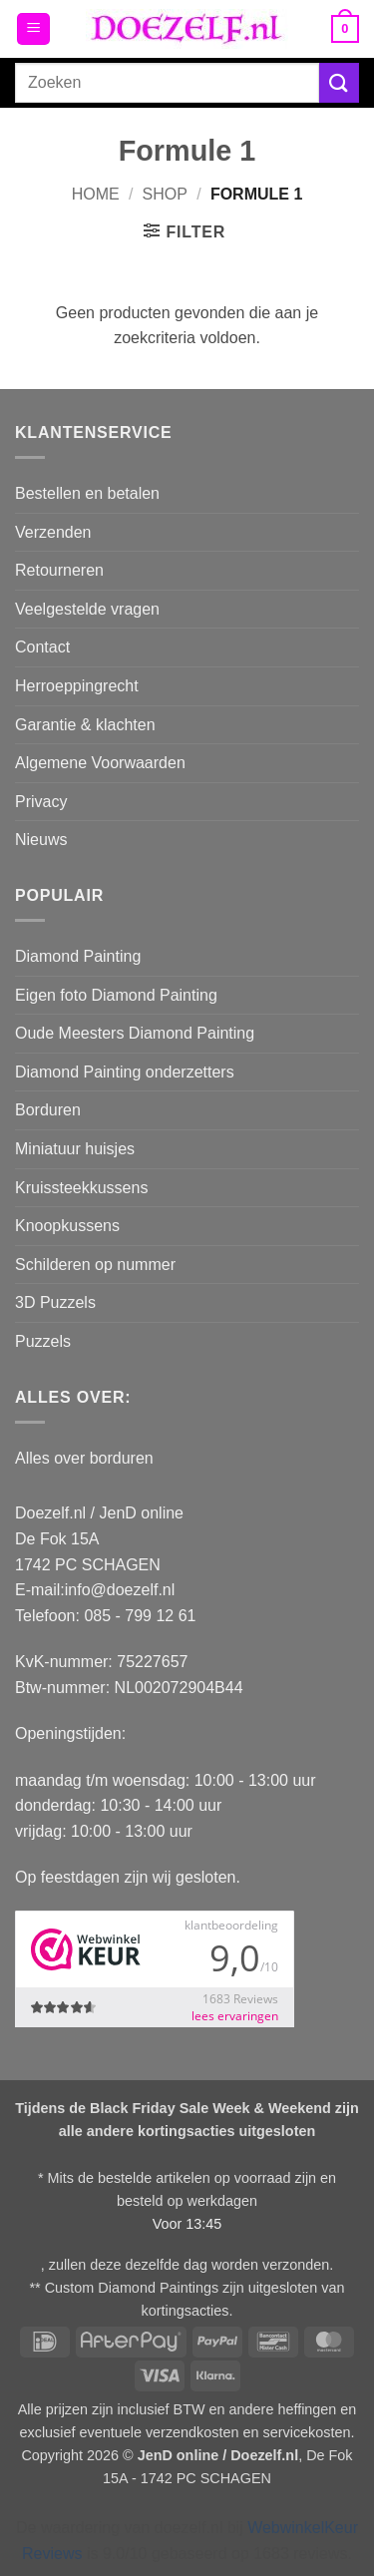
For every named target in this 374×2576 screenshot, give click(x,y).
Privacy (41, 801)
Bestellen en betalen (87, 493)
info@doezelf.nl (120, 1589)
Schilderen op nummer (95, 1264)
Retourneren (59, 570)
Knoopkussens (67, 1225)
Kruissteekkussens (81, 1187)
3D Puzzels (55, 1302)
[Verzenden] (339, 82)
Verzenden (53, 532)
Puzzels (43, 1341)
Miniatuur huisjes (75, 1148)
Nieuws (41, 839)
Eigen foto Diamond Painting (116, 995)
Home (96, 194)
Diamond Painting (78, 956)
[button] (33, 29)
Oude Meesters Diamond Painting (134, 1033)
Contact (42, 647)
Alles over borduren (84, 1458)
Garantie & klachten (85, 724)
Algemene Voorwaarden (100, 762)
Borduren (48, 1109)
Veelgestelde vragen (87, 609)
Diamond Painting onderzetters (124, 1072)
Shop (165, 194)
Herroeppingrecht (77, 685)
